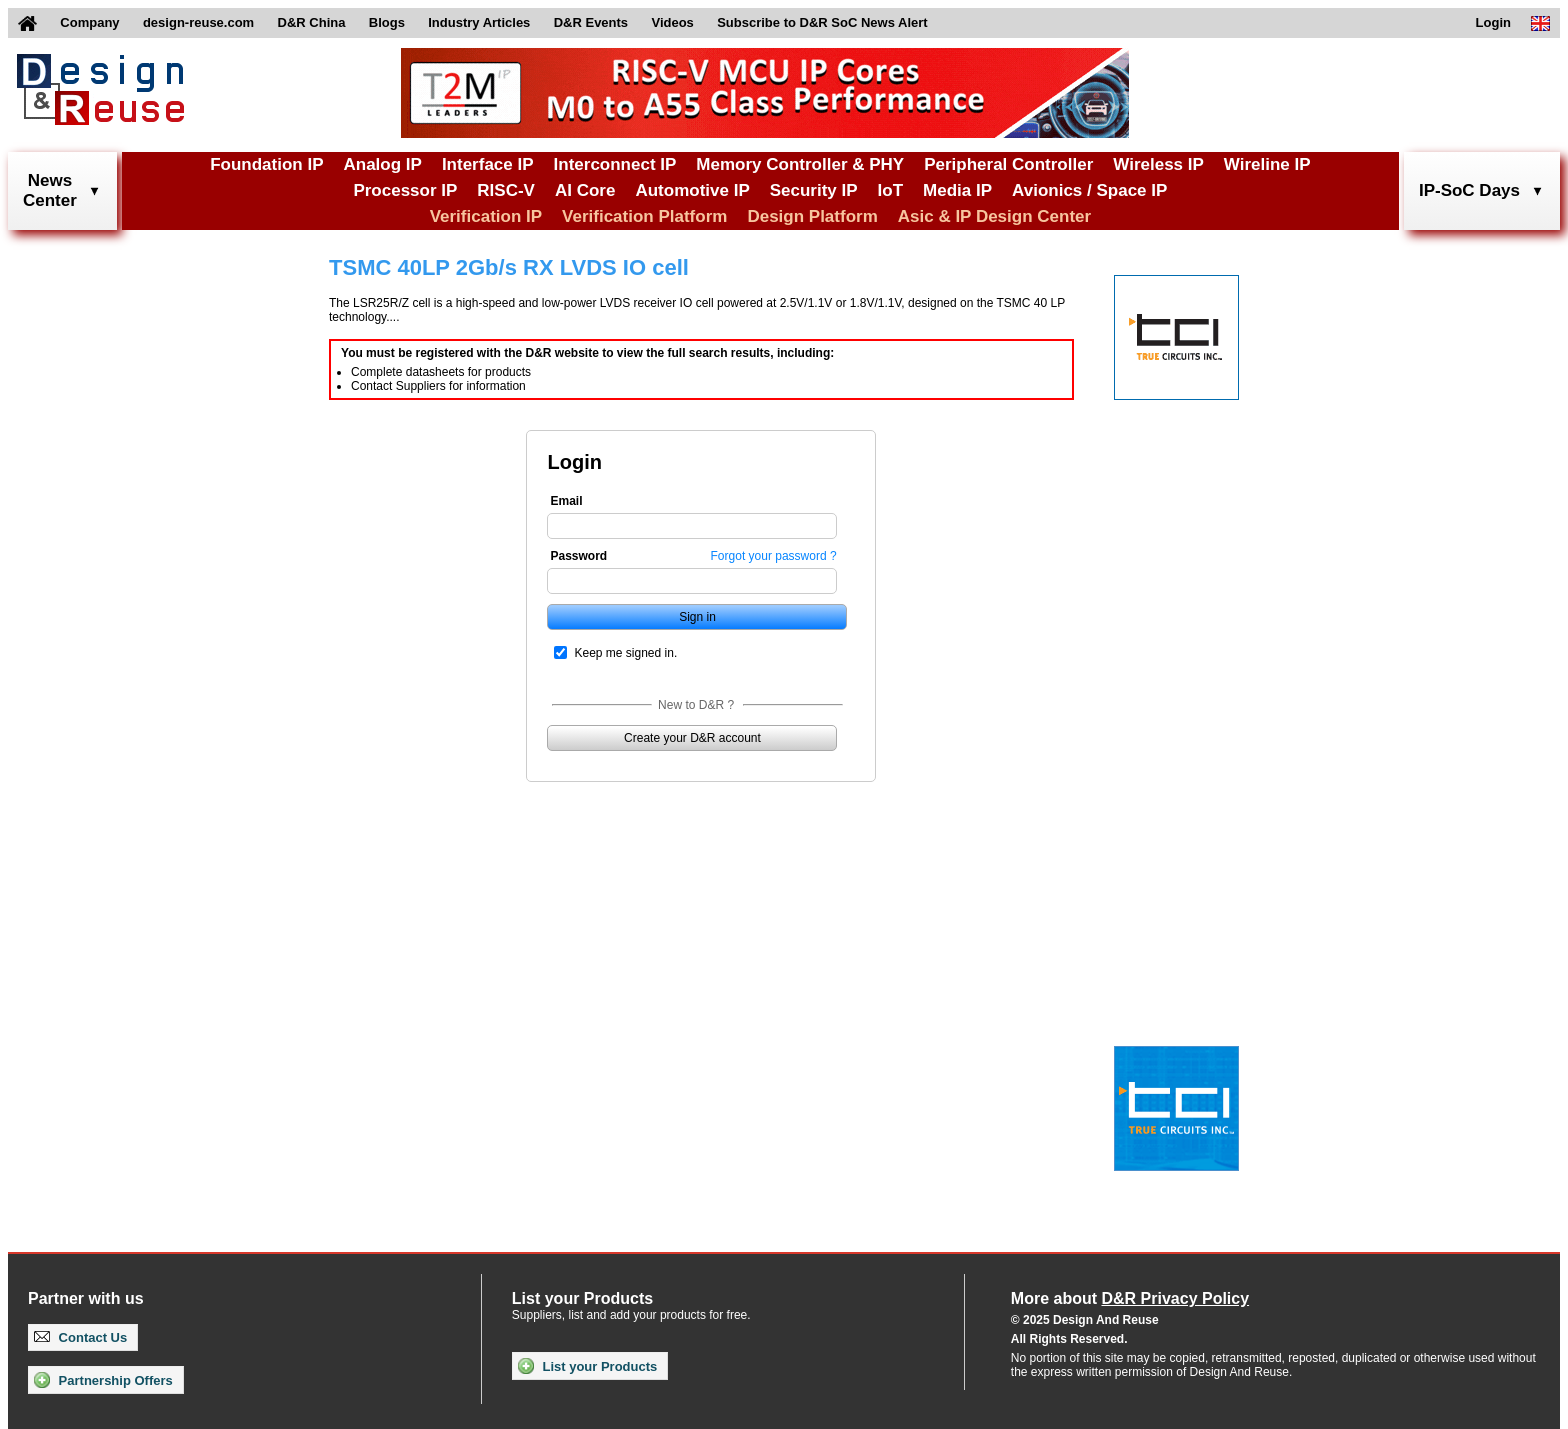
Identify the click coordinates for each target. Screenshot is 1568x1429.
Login (1493, 22)
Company (89, 22)
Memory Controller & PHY (800, 164)
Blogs (387, 22)
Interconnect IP (615, 164)
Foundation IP (266, 164)
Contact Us (80, 1337)
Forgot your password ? (774, 556)
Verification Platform (644, 216)
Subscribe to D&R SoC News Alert (822, 22)
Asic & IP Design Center (994, 216)
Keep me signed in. (625, 653)
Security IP (814, 190)
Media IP (957, 190)
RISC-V (506, 190)
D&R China (312, 22)
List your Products (587, 1366)
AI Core (585, 190)
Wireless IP (1158, 164)
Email (566, 501)
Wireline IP (1267, 164)
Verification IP (486, 216)
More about (1130, 1298)
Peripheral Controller (1008, 164)
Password (578, 556)
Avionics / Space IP (1089, 190)
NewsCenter (50, 190)
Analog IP (382, 164)
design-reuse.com (198, 22)
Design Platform (812, 216)
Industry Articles (479, 22)
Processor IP (405, 190)
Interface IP (488, 164)
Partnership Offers (103, 1380)
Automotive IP (692, 190)
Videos (672, 22)
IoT (891, 190)
